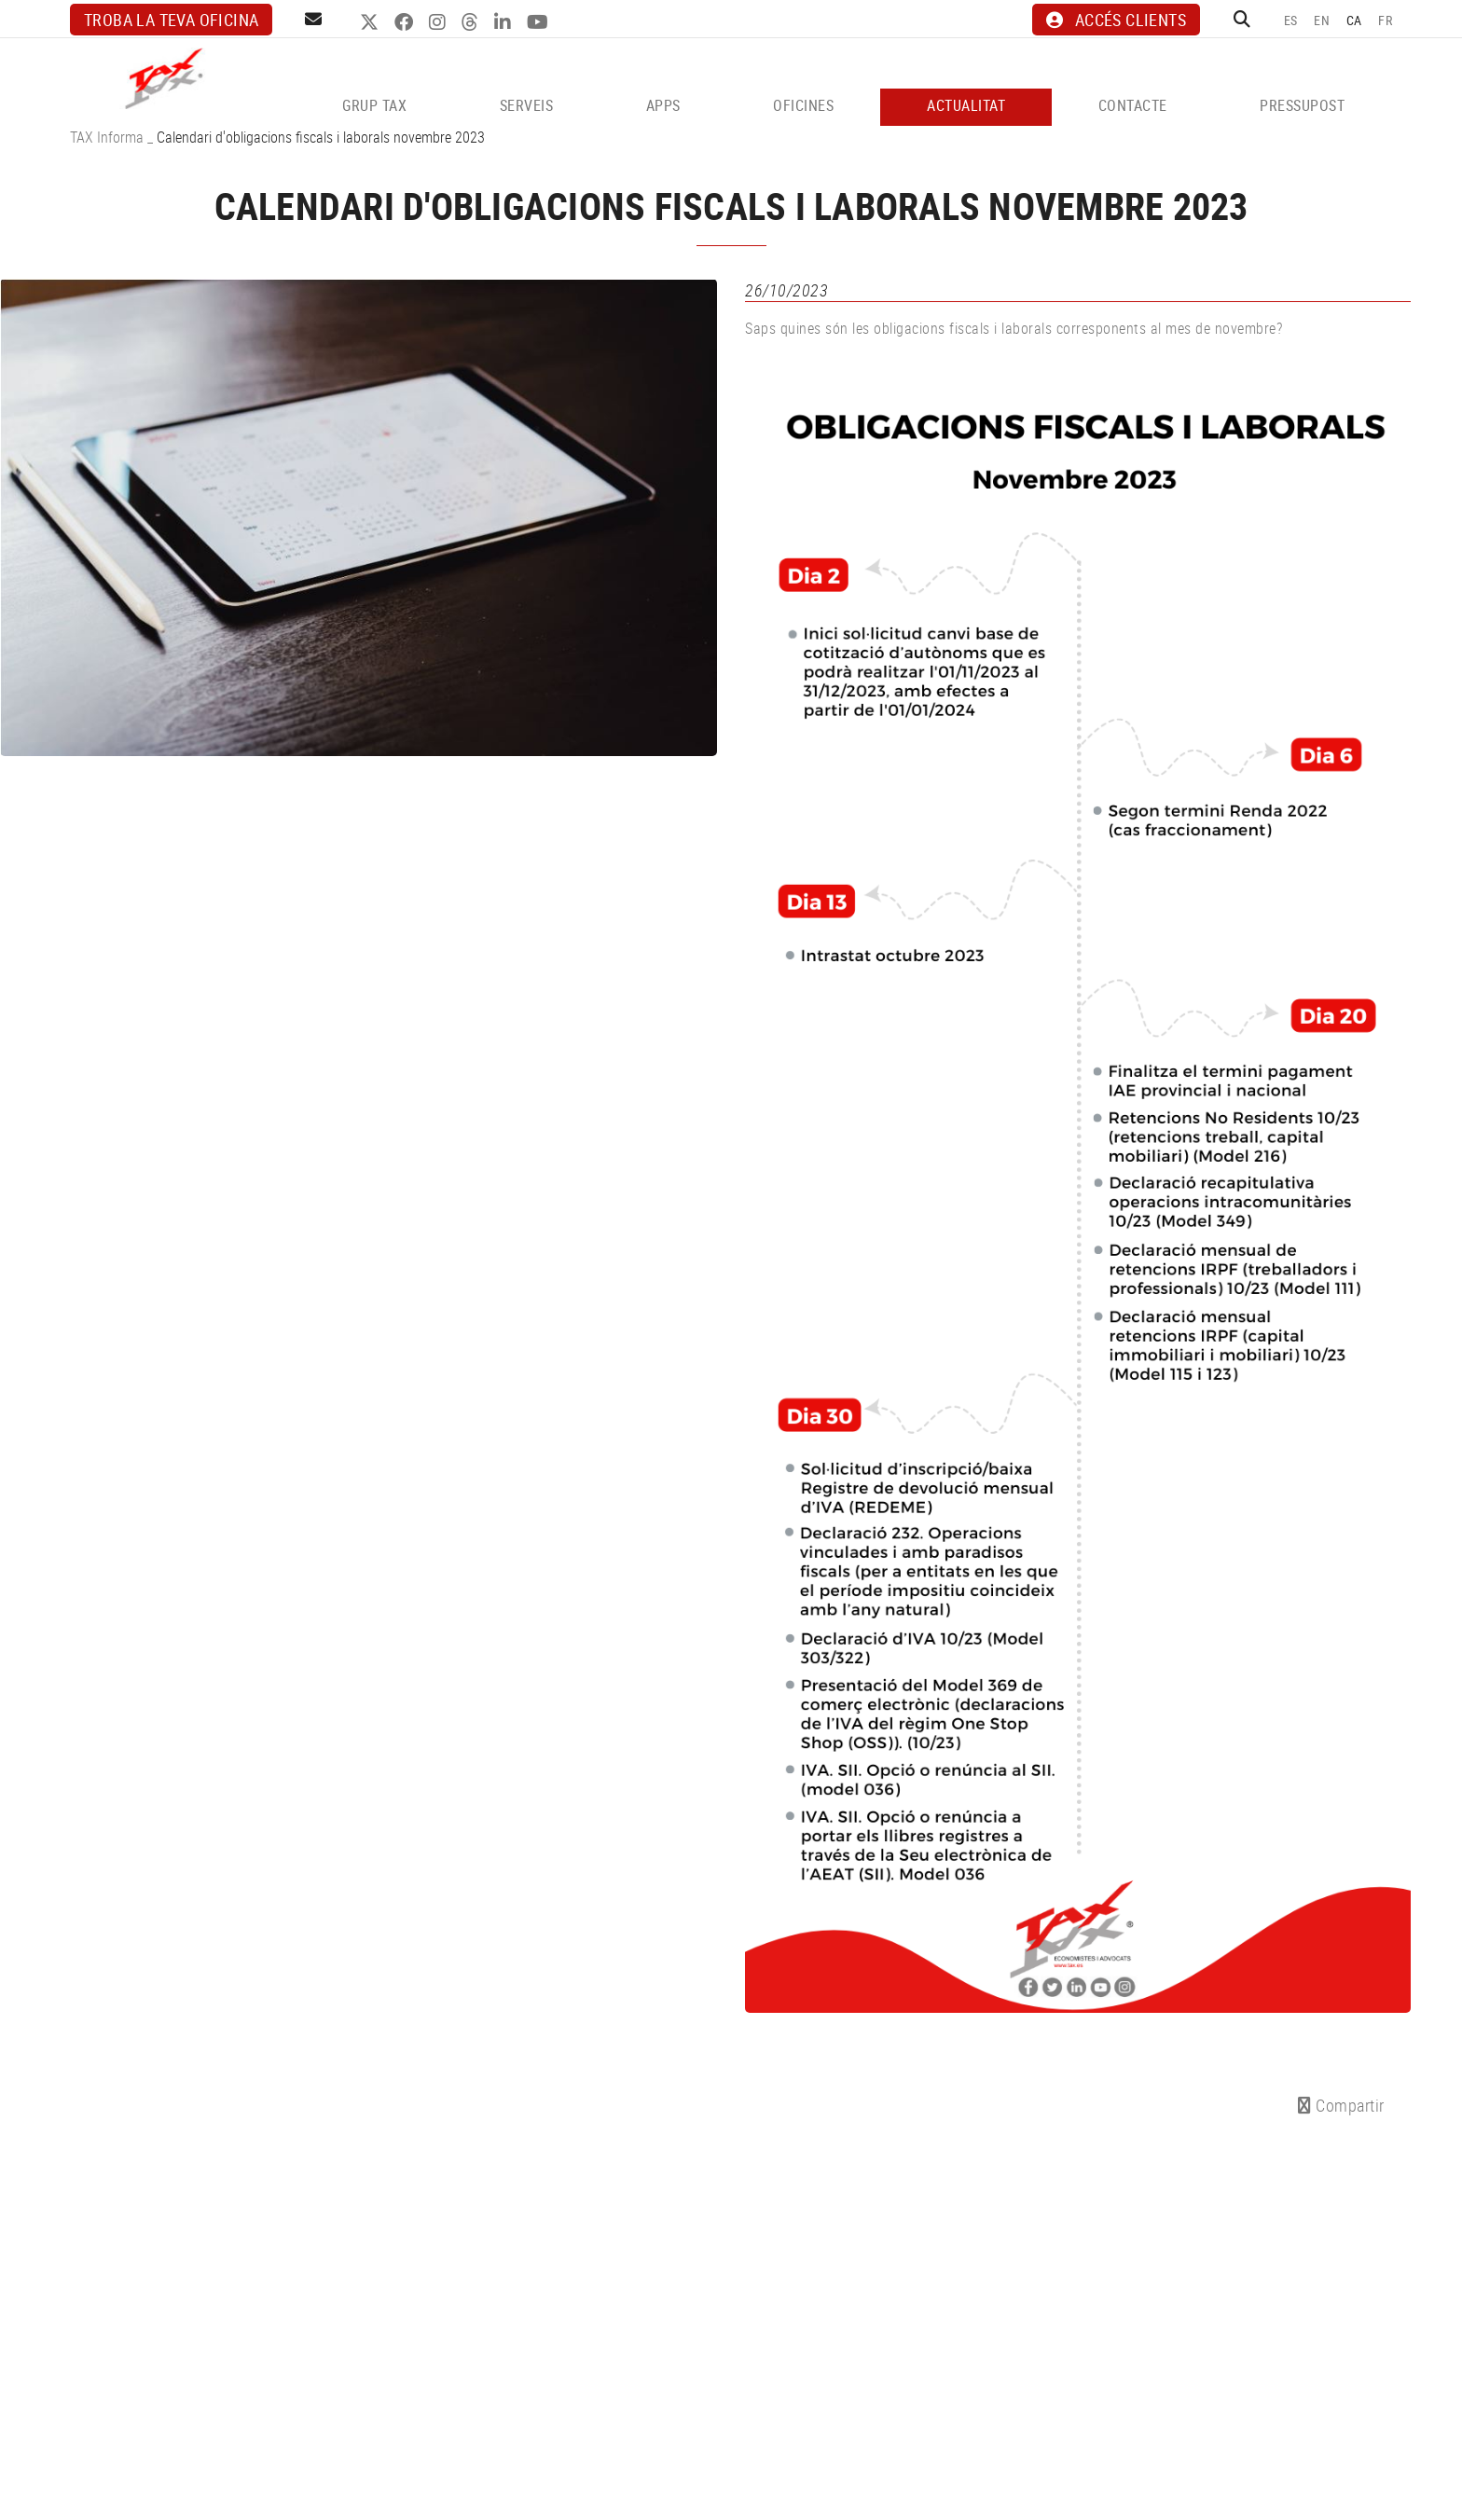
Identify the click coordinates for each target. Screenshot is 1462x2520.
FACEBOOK (406, 22)
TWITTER (371, 22)
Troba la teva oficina (171, 19)
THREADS (472, 22)
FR (1385, 20)
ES (1291, 20)
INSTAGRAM (439, 22)
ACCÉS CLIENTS (1116, 19)
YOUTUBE (540, 22)
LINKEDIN (505, 22)
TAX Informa (107, 137)
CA (1354, 20)
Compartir (1341, 2105)
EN (1322, 20)
